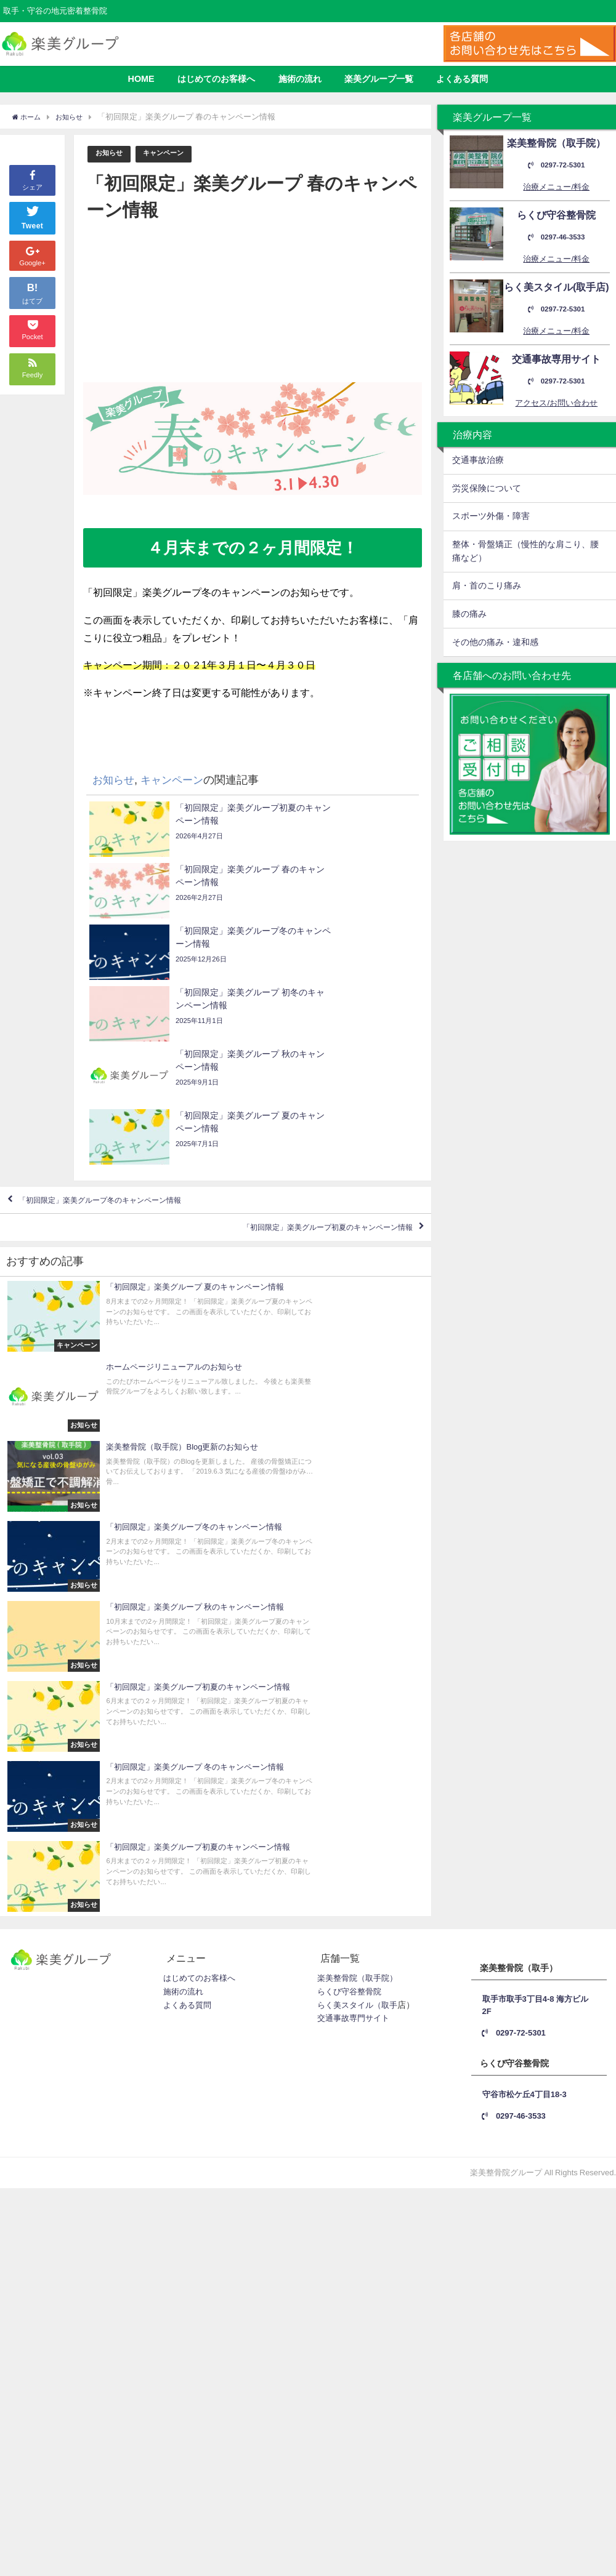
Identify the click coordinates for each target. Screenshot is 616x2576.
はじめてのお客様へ (216, 78)
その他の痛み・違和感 (495, 642)
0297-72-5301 (556, 165)
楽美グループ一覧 (378, 78)
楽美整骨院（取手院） (357, 1522)
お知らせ (111, 154)
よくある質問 (462, 78)
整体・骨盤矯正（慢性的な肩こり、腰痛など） (525, 551)
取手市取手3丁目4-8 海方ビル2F (536, 1548)
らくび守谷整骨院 (349, 1535)
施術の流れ (300, 78)
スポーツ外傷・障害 (491, 516)
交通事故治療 (478, 459)
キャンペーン (172, 154)
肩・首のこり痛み (486, 585)
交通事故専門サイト (353, 1562)
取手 (389, 1549)
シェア (32, 157)
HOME (141, 78)
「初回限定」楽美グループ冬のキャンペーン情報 (131, 1020)
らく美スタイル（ (349, 1549)
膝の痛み (469, 613)
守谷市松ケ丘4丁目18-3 (529, 1635)
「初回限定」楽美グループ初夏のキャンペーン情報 (295, 1056)
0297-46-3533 (556, 237)
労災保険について (486, 488)
